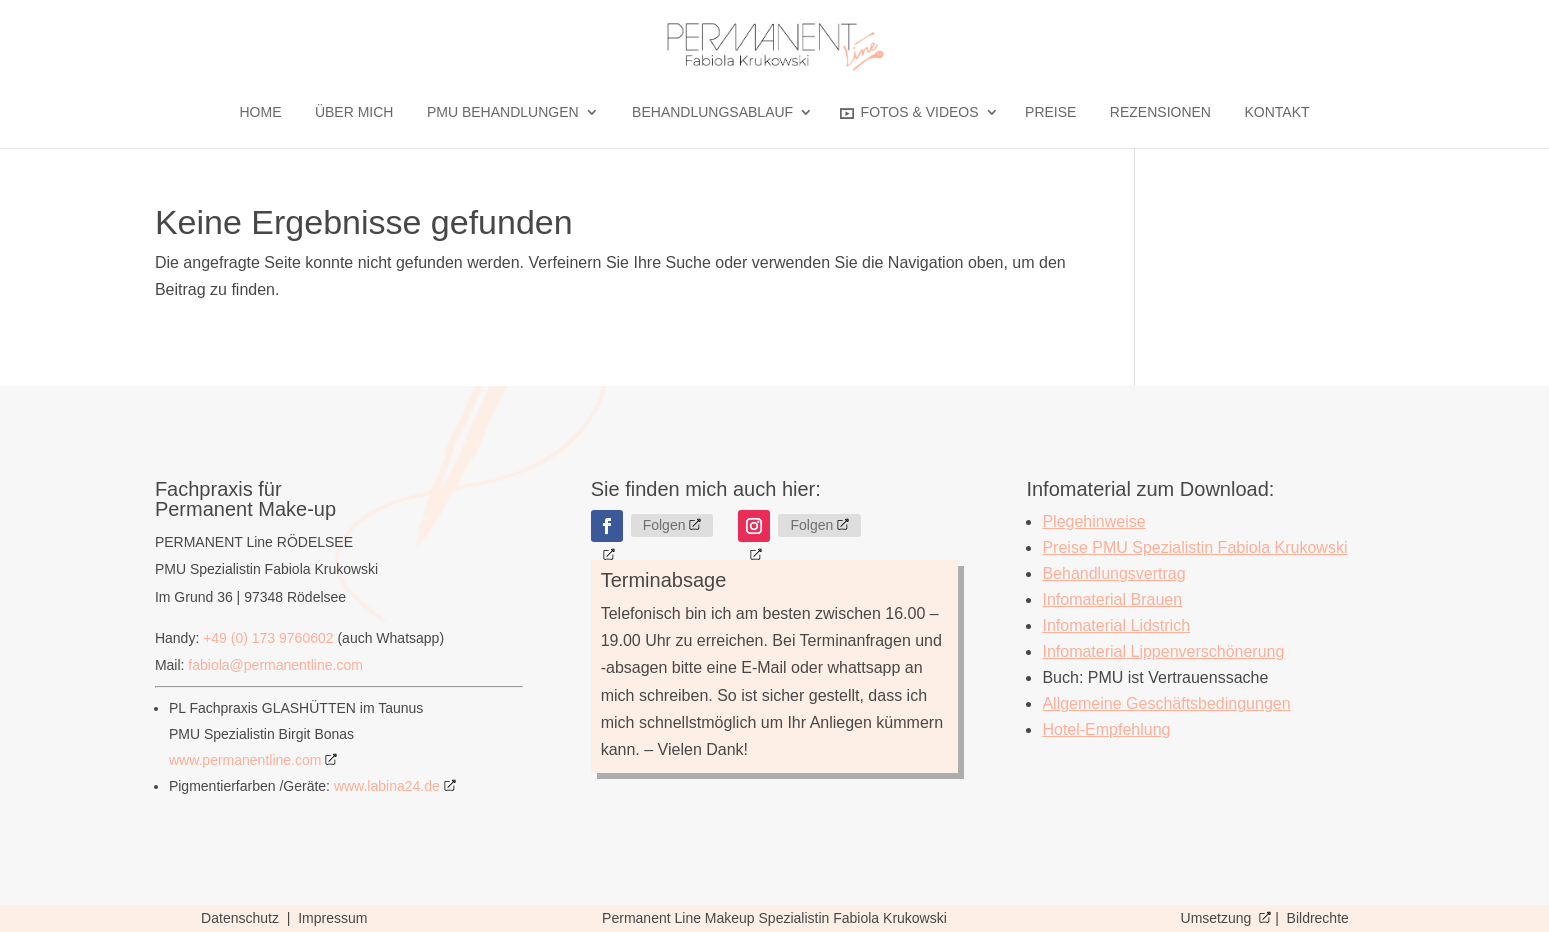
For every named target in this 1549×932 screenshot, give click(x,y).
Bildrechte (1318, 918)
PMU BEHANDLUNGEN (503, 112)
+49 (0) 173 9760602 (268, 638)
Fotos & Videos (909, 112)
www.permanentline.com (245, 760)
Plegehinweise (1093, 521)
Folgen (664, 525)
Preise (1050, 112)
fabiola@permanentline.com (275, 665)
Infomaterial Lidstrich (1116, 625)
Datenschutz (242, 918)
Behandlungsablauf (712, 112)
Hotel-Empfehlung (1106, 729)
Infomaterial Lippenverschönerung (1163, 651)
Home (260, 112)
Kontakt (1276, 112)
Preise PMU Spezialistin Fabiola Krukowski (1194, 547)
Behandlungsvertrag (1113, 573)
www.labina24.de (387, 786)
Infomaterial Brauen (1112, 599)
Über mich (354, 112)
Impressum (332, 918)
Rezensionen (1160, 112)
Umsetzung (1218, 918)
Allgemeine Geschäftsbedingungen (1166, 703)
